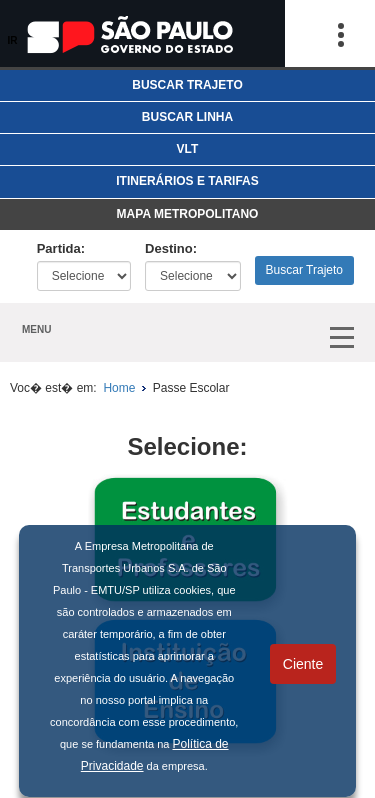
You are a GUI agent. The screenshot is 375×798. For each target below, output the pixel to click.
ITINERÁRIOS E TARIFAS (187, 181)
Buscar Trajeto (304, 270)
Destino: (171, 248)
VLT (188, 149)
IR (13, 40)
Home (117, 388)
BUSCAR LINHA (187, 117)
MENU (36, 329)
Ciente (303, 664)
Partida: (61, 248)
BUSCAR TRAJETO (187, 85)
